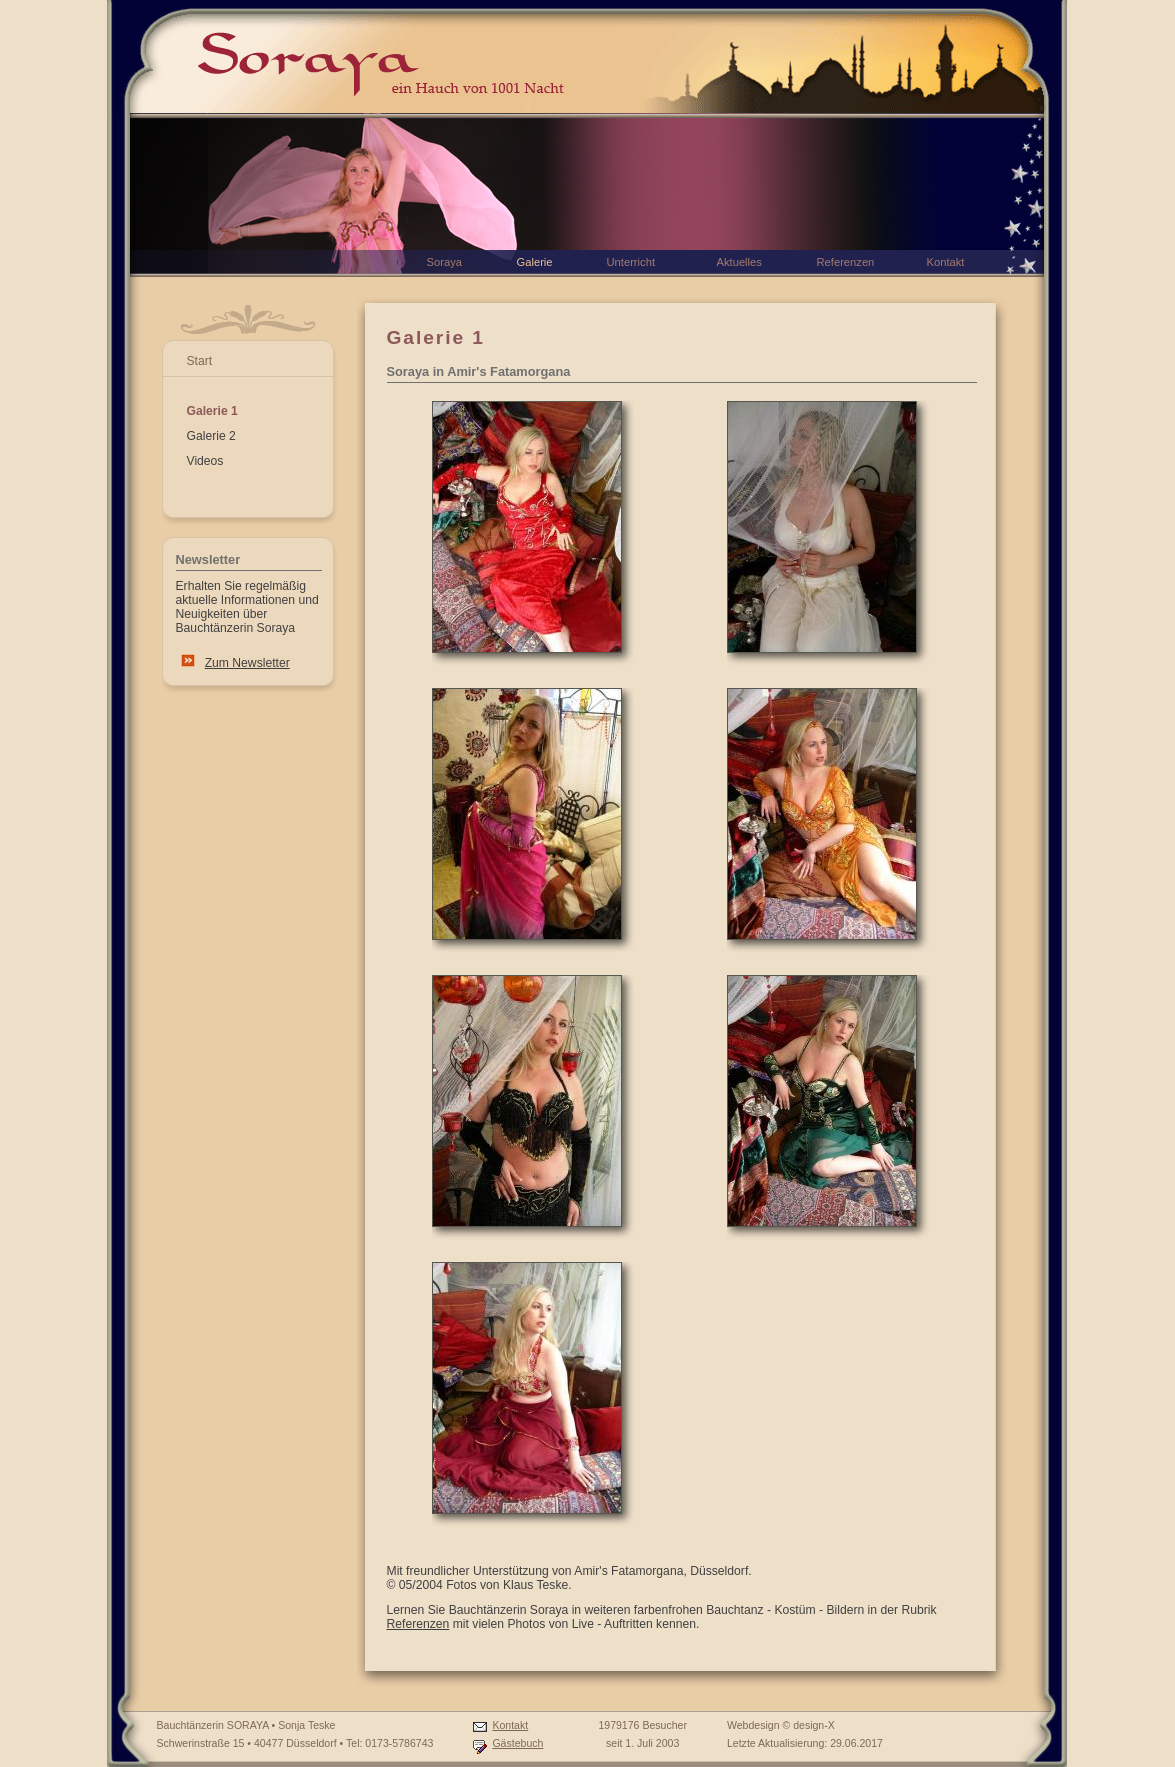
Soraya (444, 262)
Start (200, 361)
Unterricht (631, 262)
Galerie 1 (212, 411)
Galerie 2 (211, 436)
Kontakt (510, 1725)
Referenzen (418, 1624)
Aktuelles (739, 262)
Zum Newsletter (247, 663)
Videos (205, 461)
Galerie (535, 262)
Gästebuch (517, 1743)
